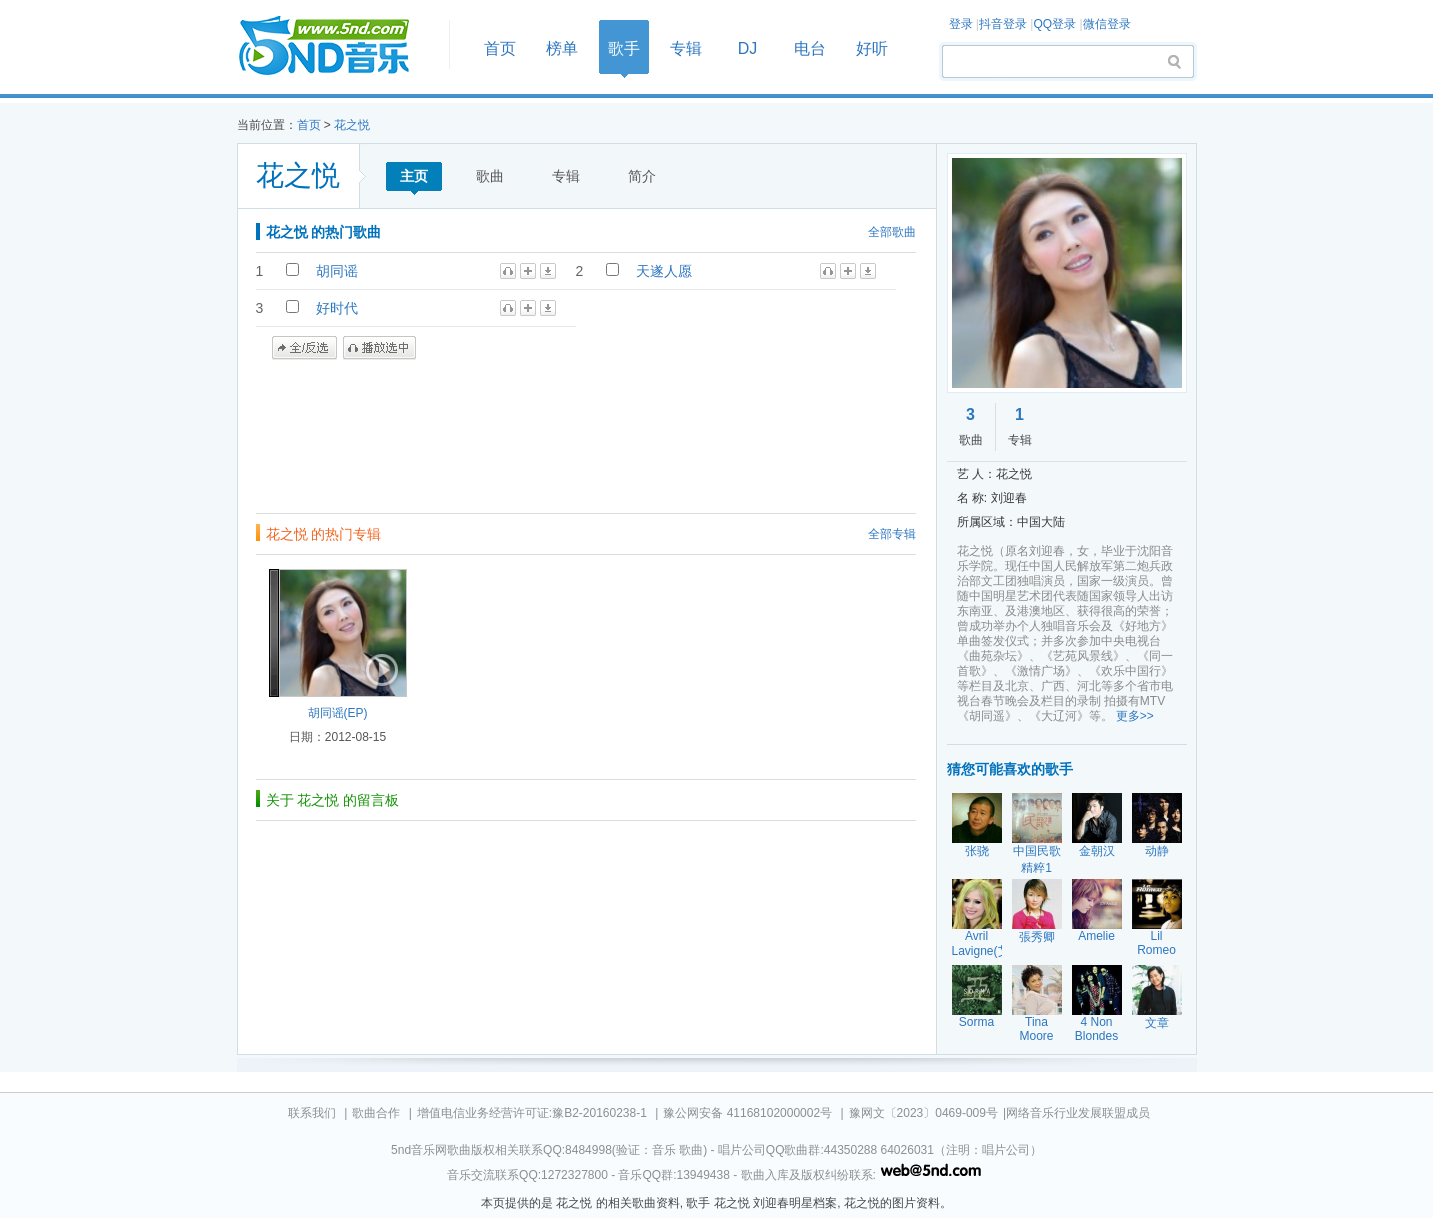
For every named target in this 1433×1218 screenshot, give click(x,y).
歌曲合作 (376, 1113)
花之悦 (352, 125)
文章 (1157, 1023)
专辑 (686, 48)
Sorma (976, 1022)
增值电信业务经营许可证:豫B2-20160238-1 (532, 1113)
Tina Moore (1036, 1029)
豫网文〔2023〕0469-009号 (923, 1113)
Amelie (1096, 936)
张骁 (977, 851)
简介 (642, 176)
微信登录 (1107, 24)
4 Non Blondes (1096, 1029)
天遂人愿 (664, 271)
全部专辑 (892, 534)
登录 (961, 24)
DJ (748, 48)
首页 (337, 46)
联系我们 (312, 1113)
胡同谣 (337, 271)
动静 (1157, 851)
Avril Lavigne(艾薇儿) (981, 952)
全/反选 (304, 348)
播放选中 (379, 348)
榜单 (562, 48)
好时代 (337, 308)
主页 (414, 176)
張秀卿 (1037, 937)
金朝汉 (1097, 851)
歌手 (624, 48)
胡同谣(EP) (338, 713)
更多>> (1135, 716)
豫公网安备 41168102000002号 (747, 1113)
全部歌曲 (892, 232)
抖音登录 (1003, 24)
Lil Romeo (1156, 943)
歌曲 (490, 176)
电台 (810, 48)
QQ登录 (1054, 24)
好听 (872, 48)
